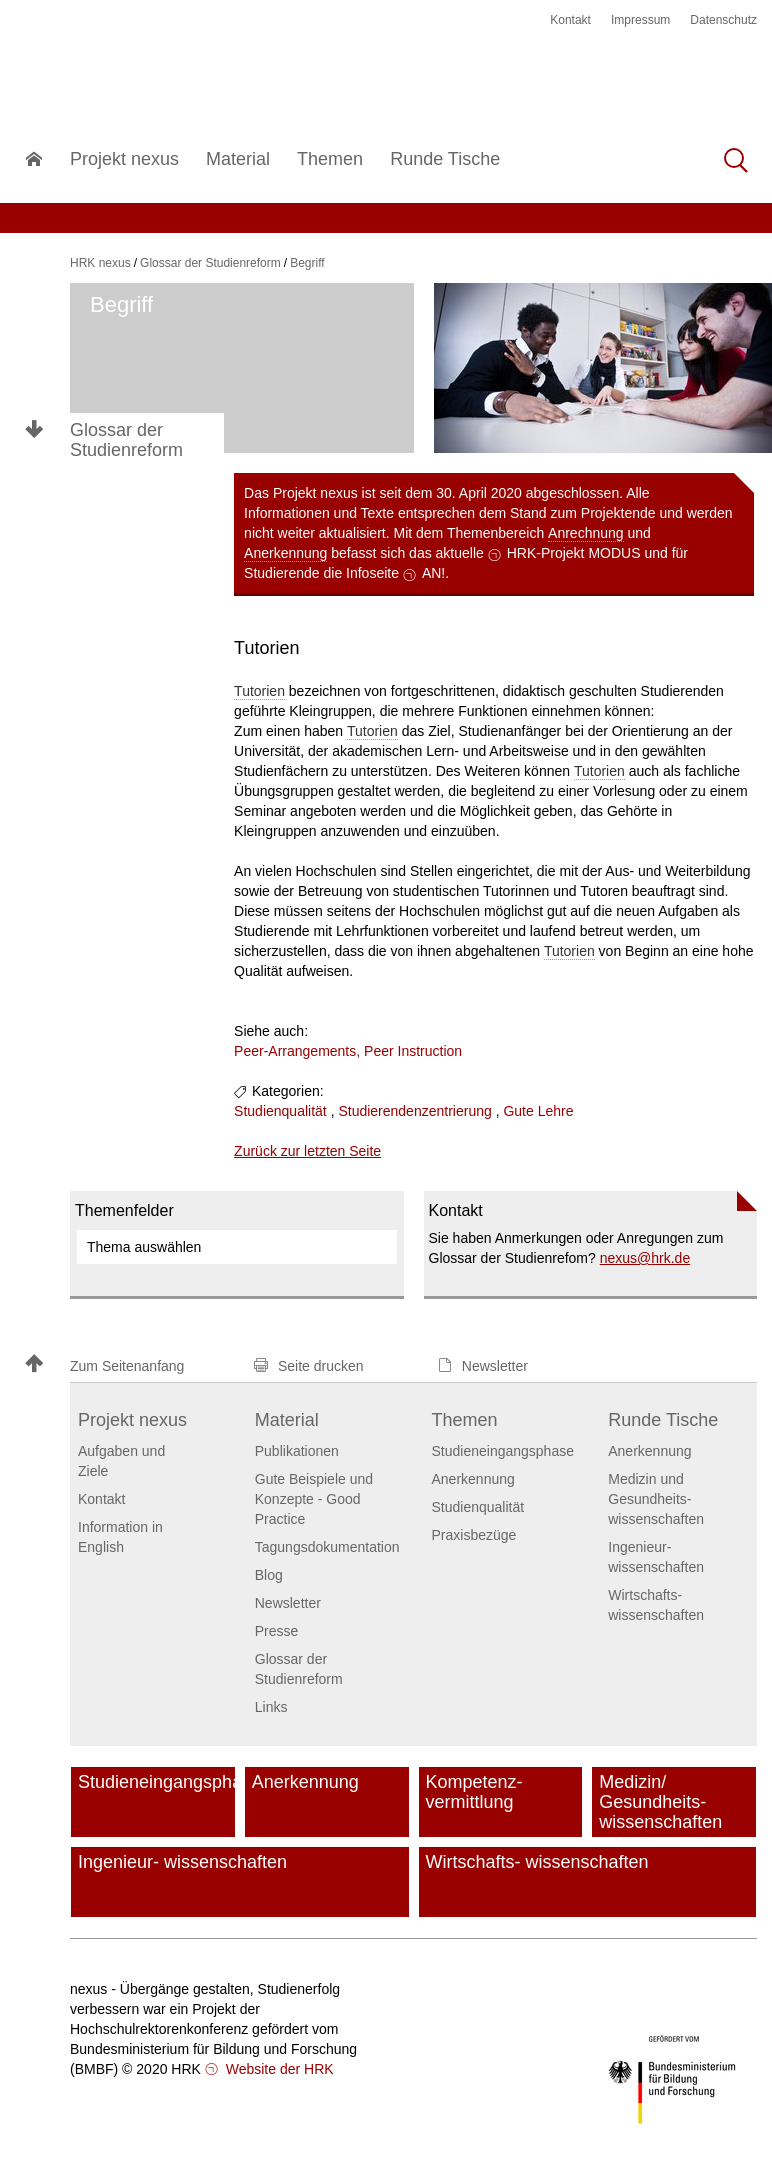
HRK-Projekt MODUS (574, 553)
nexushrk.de (645, 1258)
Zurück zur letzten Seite (307, 1151)
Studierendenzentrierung (414, 1111)
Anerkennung (285, 553)
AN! (433, 573)
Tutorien (259, 691)
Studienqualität (280, 1111)
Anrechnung (586, 533)
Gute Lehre (538, 1111)
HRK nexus (100, 263)
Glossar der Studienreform (126, 440)
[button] (130, 1365)
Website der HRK (278, 2069)
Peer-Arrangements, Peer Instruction (348, 1051)
